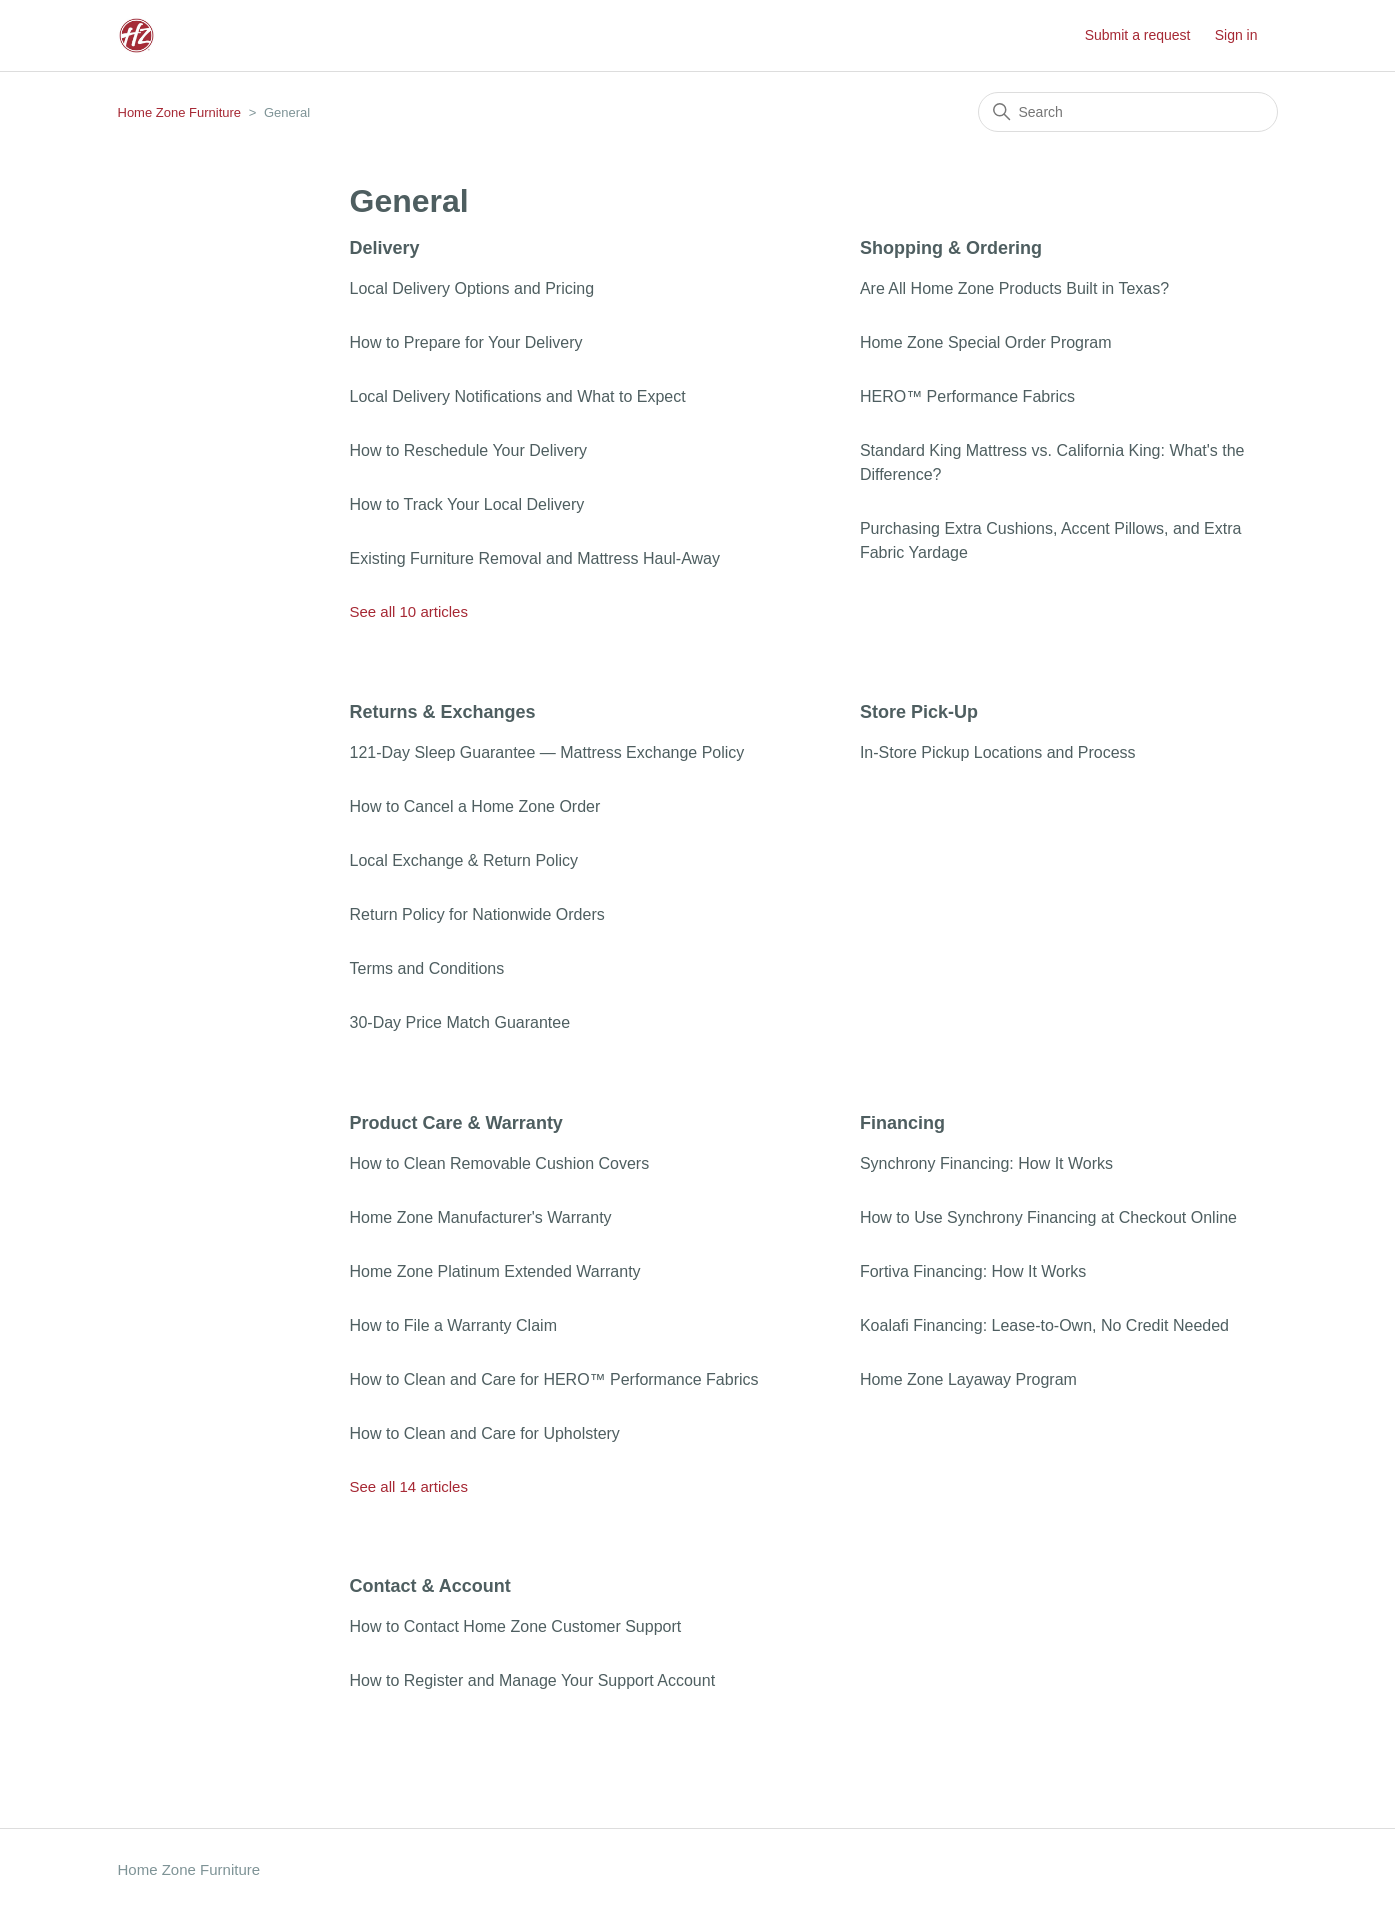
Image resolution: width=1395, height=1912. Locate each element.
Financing (902, 1123)
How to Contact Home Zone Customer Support (516, 1626)
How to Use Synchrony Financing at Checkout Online (1048, 1217)
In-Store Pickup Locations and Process (998, 752)
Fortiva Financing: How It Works (973, 1271)
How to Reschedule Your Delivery (468, 450)
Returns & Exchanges (443, 712)
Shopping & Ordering (951, 248)
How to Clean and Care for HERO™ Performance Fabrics (554, 1379)
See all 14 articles (409, 1486)
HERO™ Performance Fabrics (967, 396)
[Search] (1128, 112)
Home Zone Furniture (180, 112)
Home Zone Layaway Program (968, 1379)
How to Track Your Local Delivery (467, 504)
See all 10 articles (409, 611)
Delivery (385, 248)
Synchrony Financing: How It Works (986, 1163)
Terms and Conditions (427, 968)
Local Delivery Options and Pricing (472, 288)
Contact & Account (430, 1586)
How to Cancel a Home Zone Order (475, 806)
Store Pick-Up (919, 712)
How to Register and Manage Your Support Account (533, 1680)
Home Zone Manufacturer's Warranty (481, 1217)
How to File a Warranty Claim (453, 1325)
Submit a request (1138, 35)
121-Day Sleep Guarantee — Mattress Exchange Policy (547, 752)
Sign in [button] (1236, 35)
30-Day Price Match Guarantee (460, 1022)
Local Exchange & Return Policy (464, 860)
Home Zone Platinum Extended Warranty (495, 1271)
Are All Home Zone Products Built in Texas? (1014, 288)
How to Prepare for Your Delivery (466, 342)
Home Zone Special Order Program (986, 342)
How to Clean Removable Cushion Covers (500, 1163)
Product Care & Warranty (456, 1123)
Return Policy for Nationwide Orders (477, 914)
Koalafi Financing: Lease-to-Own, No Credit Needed (1044, 1325)
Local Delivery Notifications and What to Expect (518, 396)
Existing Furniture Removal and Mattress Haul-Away (535, 558)
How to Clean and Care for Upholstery (485, 1433)
